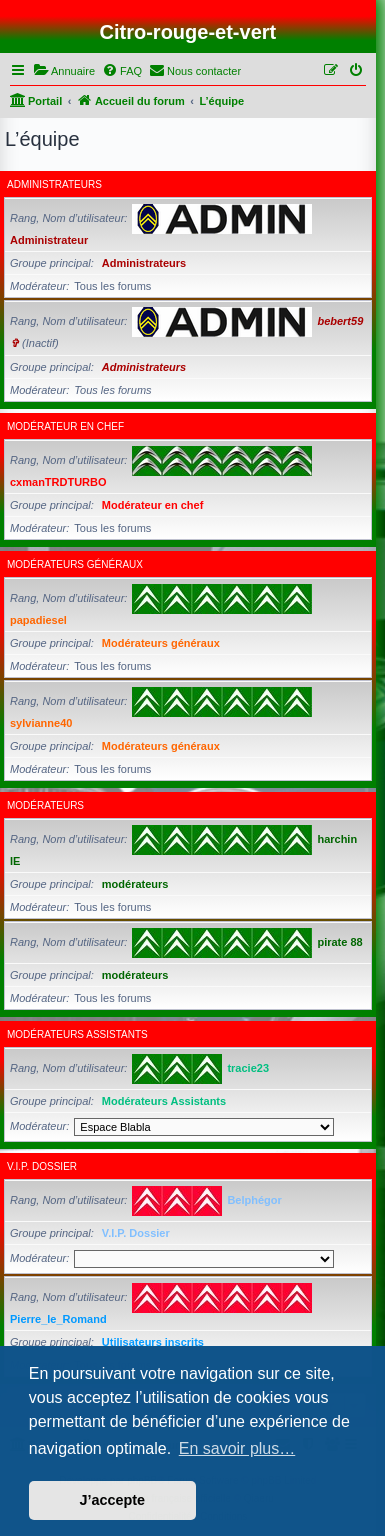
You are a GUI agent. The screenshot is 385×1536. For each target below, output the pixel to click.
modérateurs (45, 805)
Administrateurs (54, 184)
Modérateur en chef (65, 426)
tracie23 (248, 1068)
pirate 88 (339, 942)
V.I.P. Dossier (42, 1166)
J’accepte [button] (113, 1500)
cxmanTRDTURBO (58, 482)
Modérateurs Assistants (77, 1034)
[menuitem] (64, 71)
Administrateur (49, 240)
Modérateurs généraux (75, 564)
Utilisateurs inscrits (153, 1342)
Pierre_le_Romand (58, 1319)
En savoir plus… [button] (237, 1448)
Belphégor (254, 1200)
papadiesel (38, 620)
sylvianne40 (41, 723)
